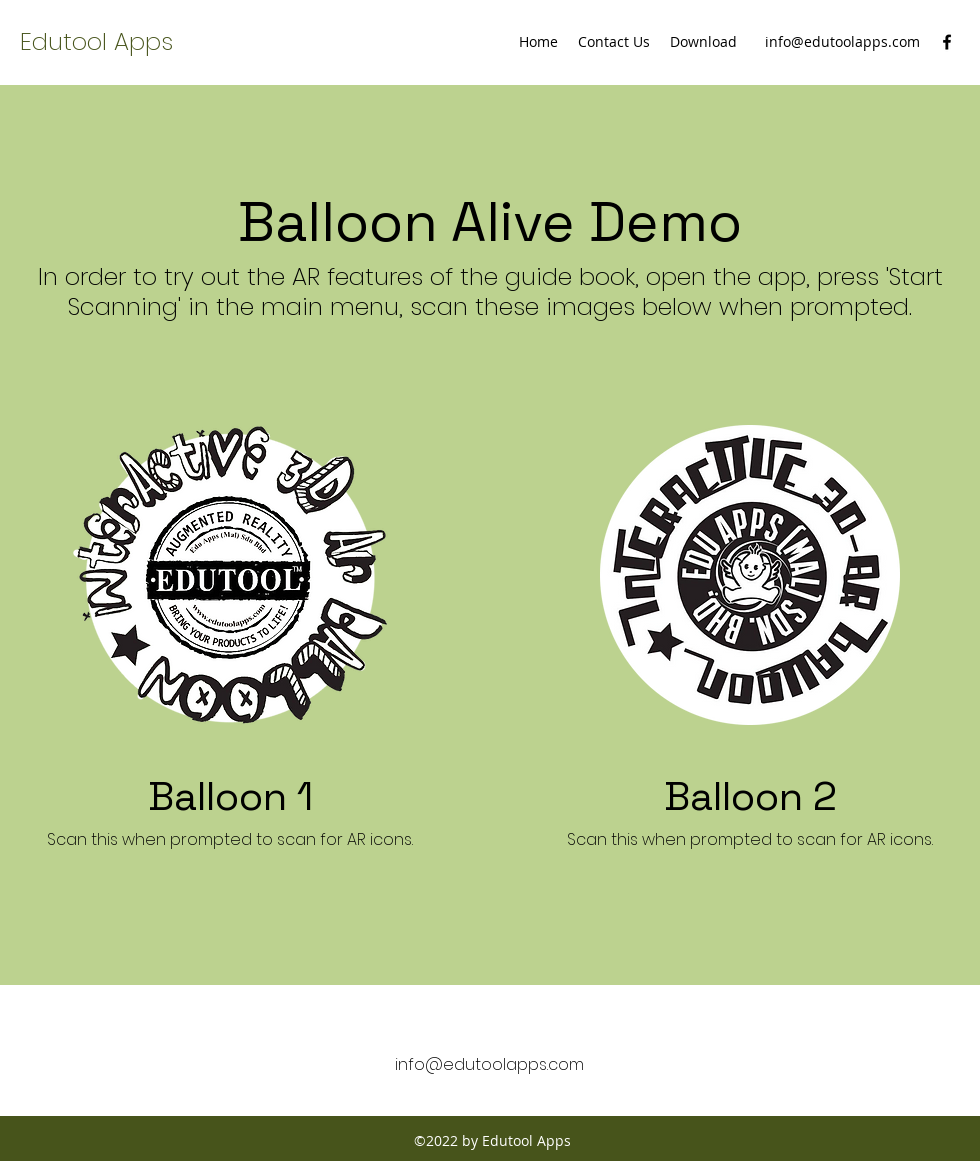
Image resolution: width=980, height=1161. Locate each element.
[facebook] (947, 42)
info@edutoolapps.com (842, 41)
